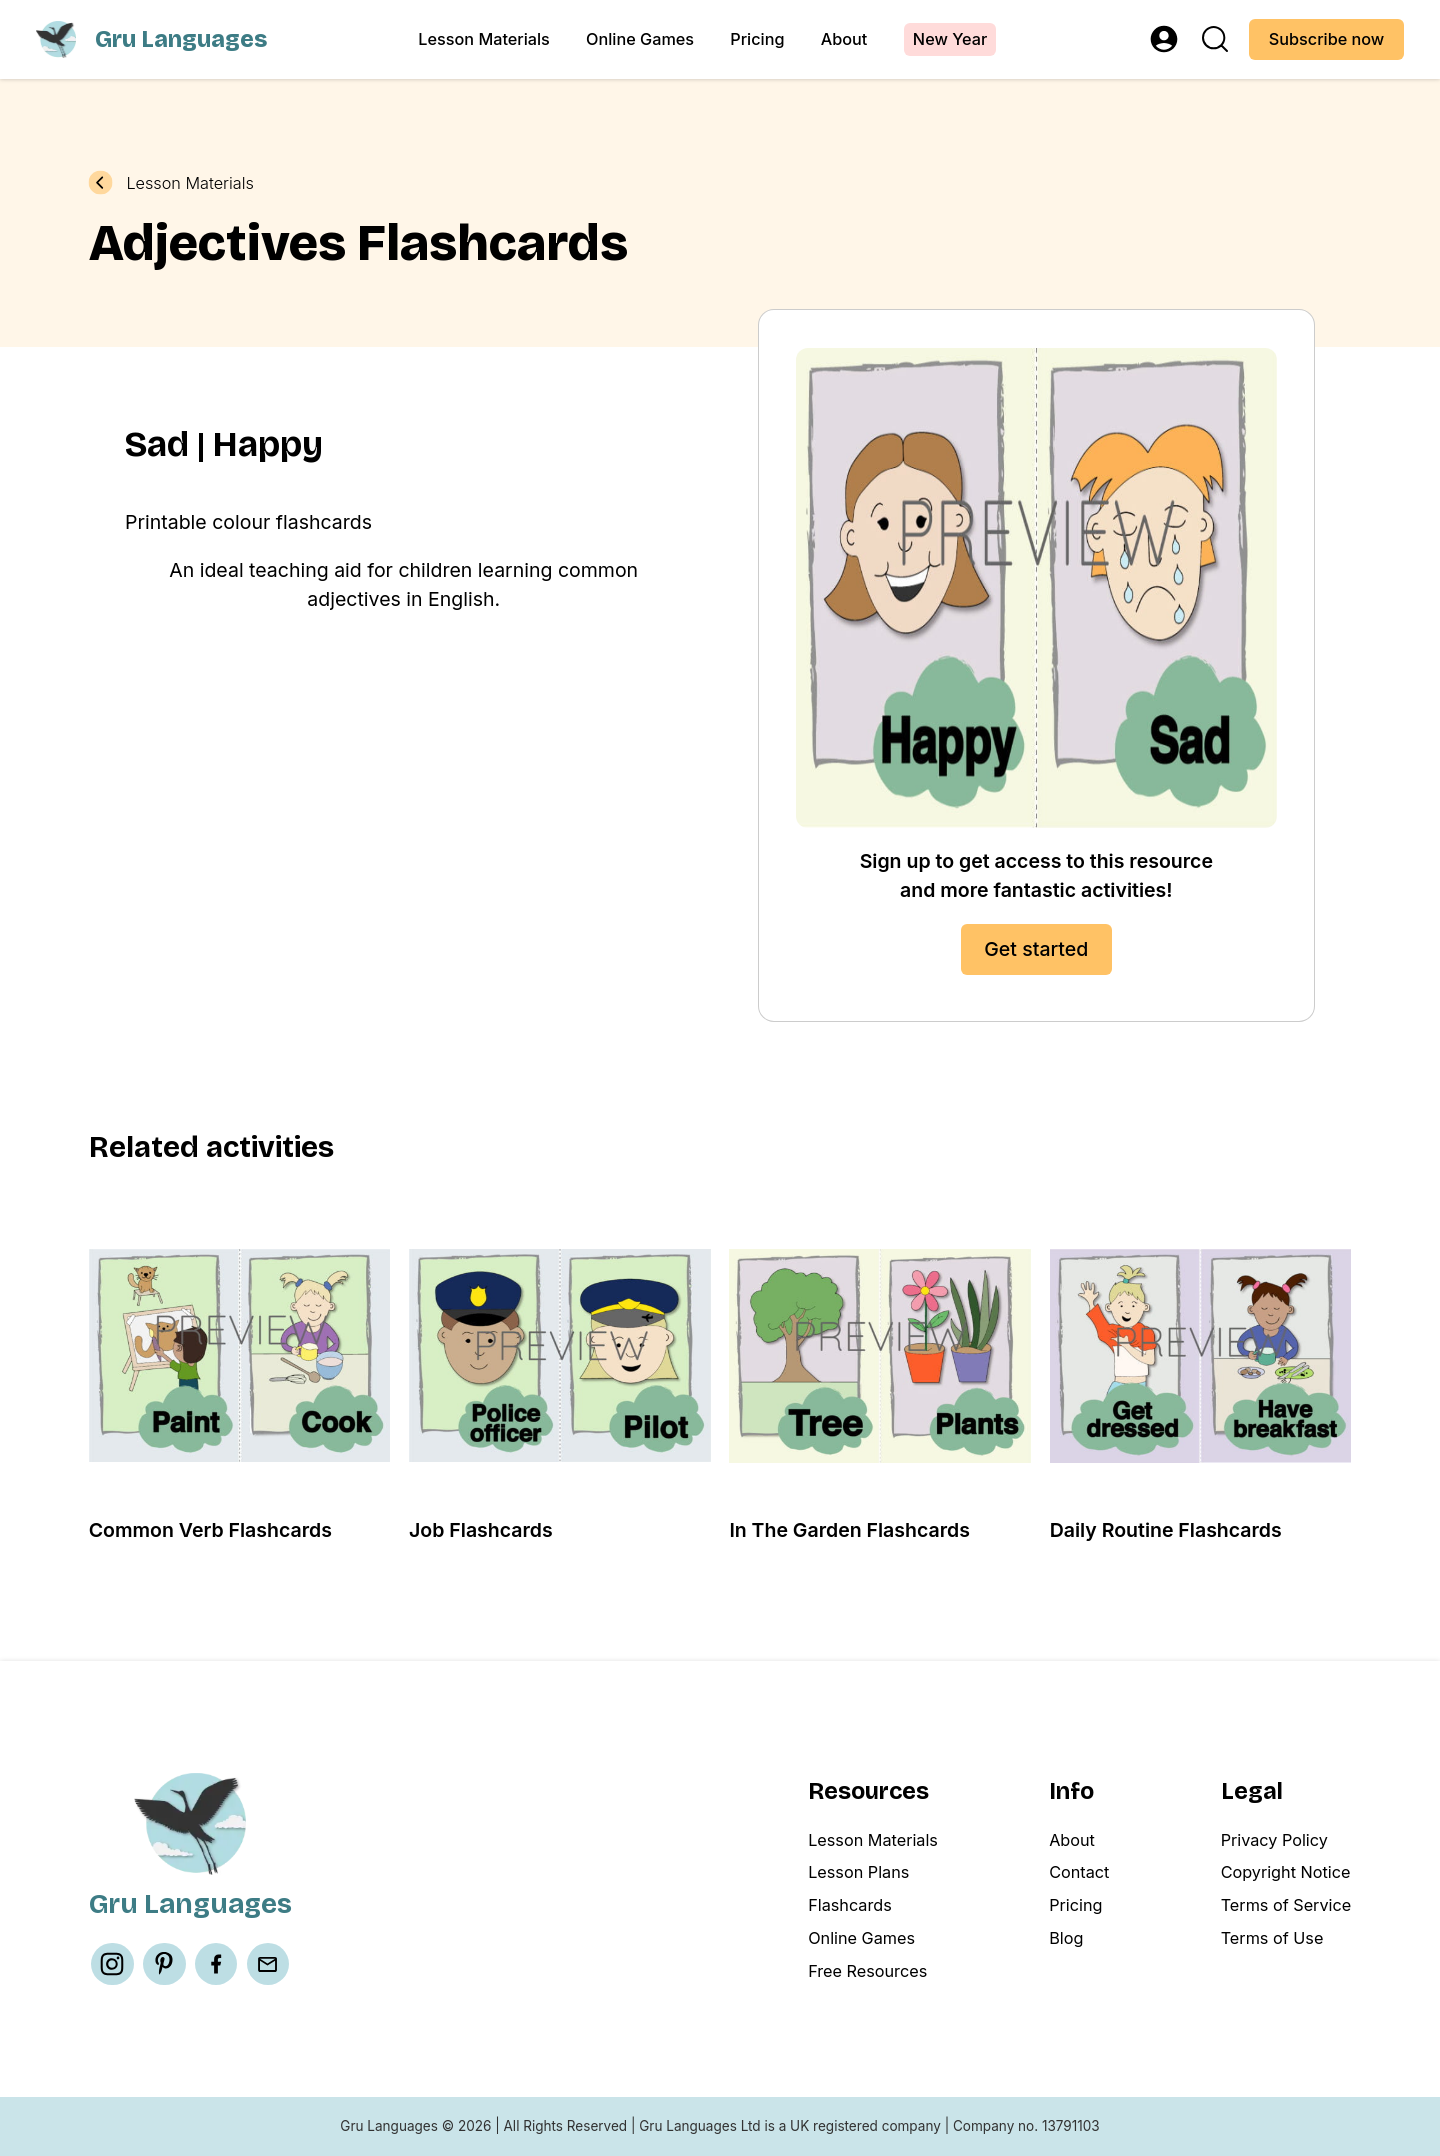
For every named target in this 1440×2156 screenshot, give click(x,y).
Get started (1036, 949)
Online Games (640, 39)
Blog (1066, 1938)
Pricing (757, 39)
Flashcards (850, 1905)
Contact (1079, 1872)
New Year (950, 39)
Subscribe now (1326, 39)
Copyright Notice (1286, 1872)
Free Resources (867, 1971)
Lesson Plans (858, 1872)
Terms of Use (1272, 1938)
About (844, 39)
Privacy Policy (1274, 1840)
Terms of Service (1286, 1905)
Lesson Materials (483, 39)
